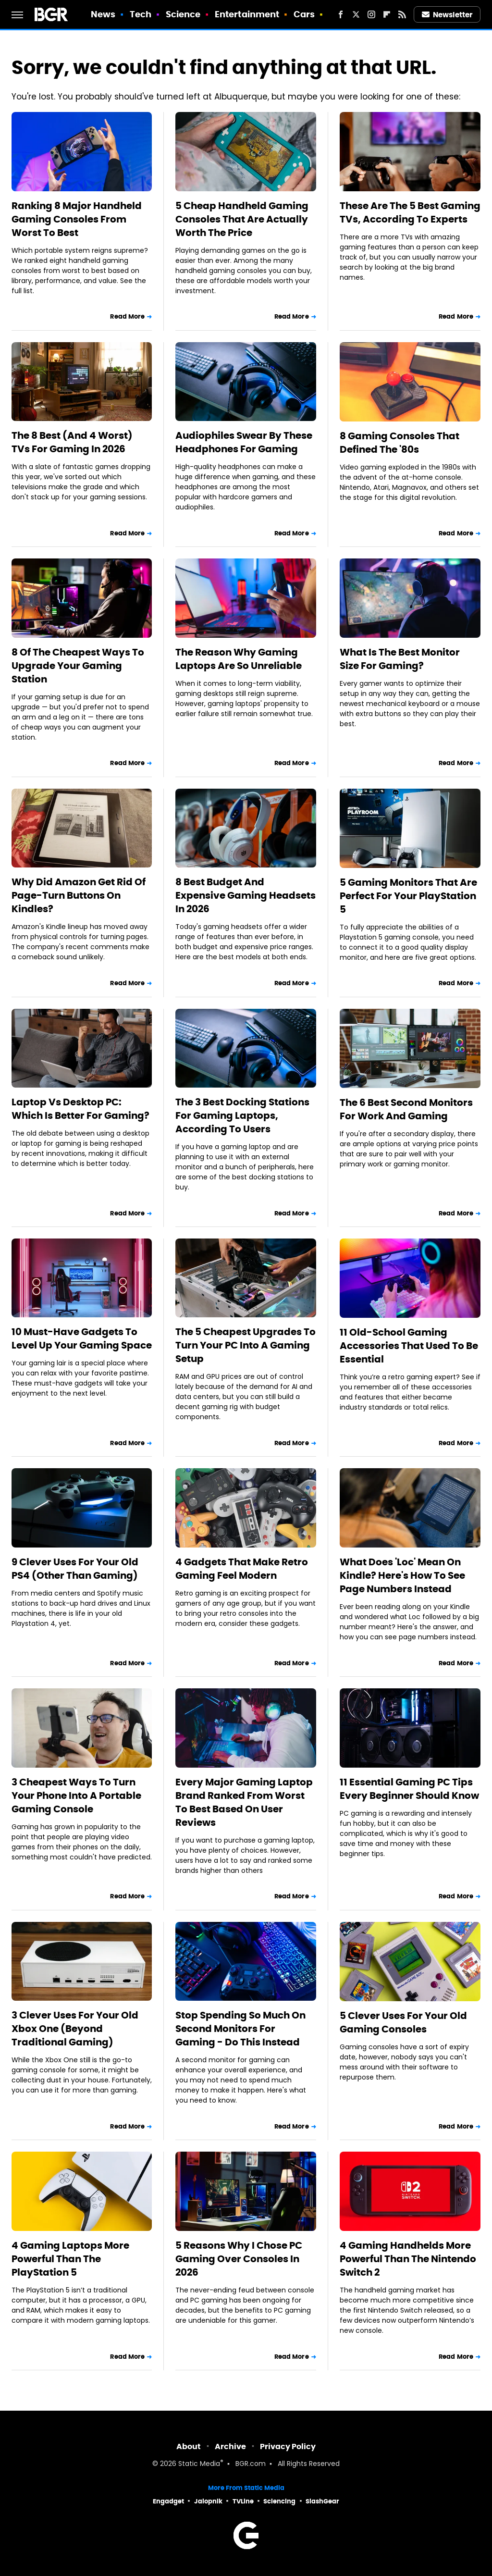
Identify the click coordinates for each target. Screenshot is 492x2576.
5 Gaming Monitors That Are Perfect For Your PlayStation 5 (408, 896)
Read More (127, 316)
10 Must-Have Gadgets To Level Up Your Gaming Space (82, 1338)
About (188, 2446)
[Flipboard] (387, 14)
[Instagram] (371, 14)
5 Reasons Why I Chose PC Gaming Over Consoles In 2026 (238, 2259)
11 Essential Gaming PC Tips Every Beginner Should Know (409, 1789)
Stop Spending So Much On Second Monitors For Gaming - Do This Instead (240, 2028)
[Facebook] (340, 14)
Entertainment (247, 14)
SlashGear (322, 2501)
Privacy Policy (288, 2446)
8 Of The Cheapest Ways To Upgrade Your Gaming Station (78, 665)
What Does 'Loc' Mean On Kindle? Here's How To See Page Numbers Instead (402, 1575)
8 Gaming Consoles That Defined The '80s (399, 443)
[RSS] (402, 14)
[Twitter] (356, 14)
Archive (230, 2446)
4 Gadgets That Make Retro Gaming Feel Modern (241, 1569)
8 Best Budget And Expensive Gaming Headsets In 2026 (245, 895)
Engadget (168, 2501)
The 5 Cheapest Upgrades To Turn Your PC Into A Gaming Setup (245, 1345)
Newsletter (447, 14)
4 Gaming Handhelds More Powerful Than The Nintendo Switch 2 (408, 2259)
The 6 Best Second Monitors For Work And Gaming (406, 1109)
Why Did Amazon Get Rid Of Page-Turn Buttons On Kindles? (79, 895)
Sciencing (279, 2501)
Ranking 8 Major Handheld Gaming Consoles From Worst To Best (77, 219)
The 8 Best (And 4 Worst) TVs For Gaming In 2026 (72, 442)
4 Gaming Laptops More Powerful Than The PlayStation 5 (70, 2259)
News (103, 14)
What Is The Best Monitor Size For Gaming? (400, 659)
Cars (304, 14)
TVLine (243, 2501)
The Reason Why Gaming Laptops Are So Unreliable (238, 659)
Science (183, 14)
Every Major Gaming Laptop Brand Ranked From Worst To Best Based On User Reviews (244, 1802)
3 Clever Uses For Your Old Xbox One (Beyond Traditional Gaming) (75, 2028)
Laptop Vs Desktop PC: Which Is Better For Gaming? (80, 1109)
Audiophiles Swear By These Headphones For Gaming (243, 442)
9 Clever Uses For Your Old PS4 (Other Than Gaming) (75, 1569)
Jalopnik (208, 2501)
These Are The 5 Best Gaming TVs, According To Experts (410, 212)
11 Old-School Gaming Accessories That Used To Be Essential (409, 1345)
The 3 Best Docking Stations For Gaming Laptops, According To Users (242, 1115)
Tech (140, 14)
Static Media (199, 2464)
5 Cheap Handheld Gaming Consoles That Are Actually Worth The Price (241, 219)
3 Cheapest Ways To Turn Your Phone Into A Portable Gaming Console (76, 1795)
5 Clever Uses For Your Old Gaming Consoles (403, 2022)
